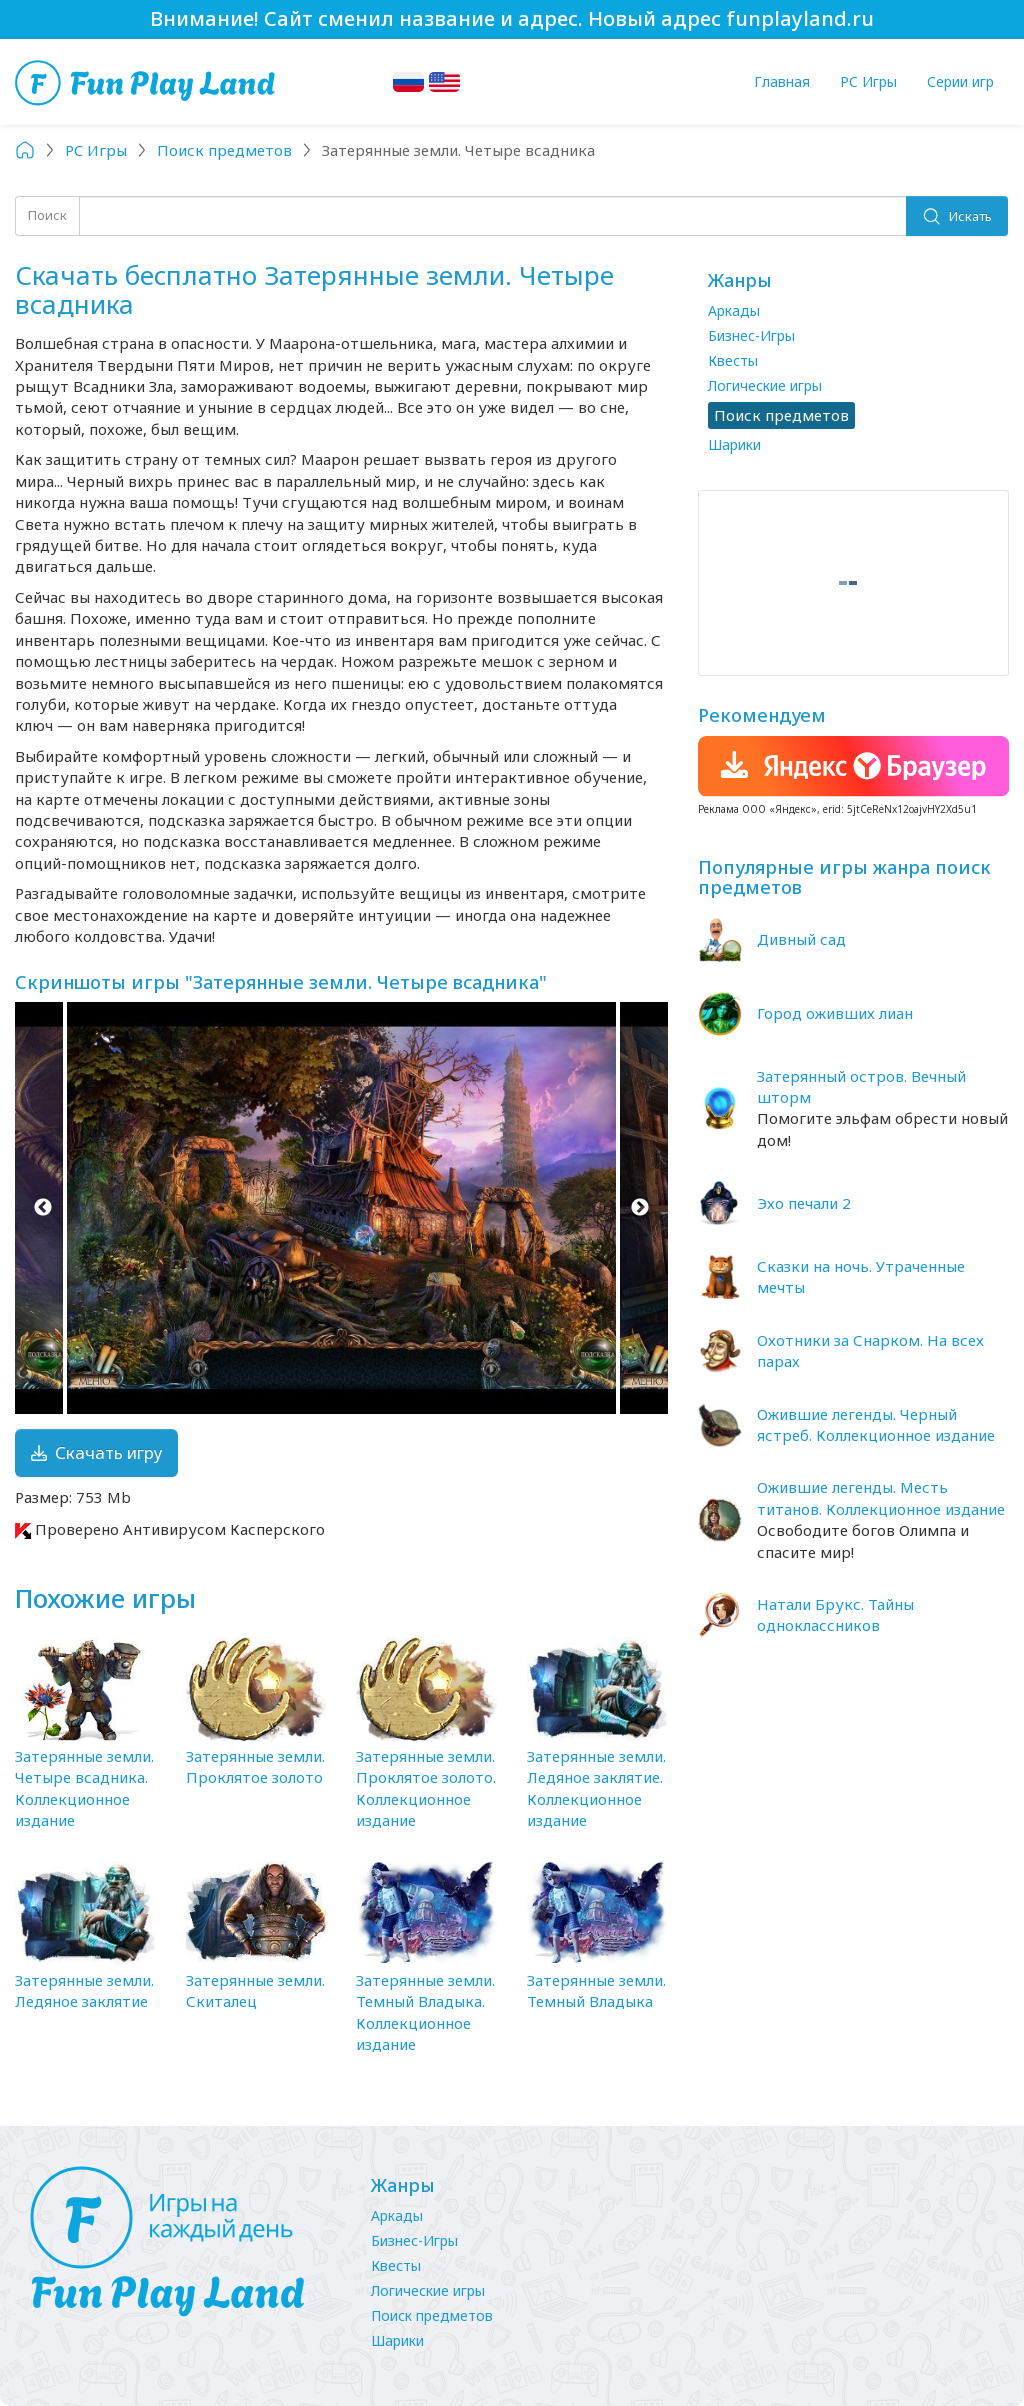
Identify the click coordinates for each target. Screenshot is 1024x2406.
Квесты (733, 360)
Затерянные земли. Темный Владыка (596, 1990)
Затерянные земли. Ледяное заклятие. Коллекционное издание (596, 1788)
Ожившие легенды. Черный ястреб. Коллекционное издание (876, 1424)
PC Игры (868, 81)
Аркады (734, 310)
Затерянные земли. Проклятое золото (255, 1766)
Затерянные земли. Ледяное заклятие (84, 1990)
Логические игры (765, 385)
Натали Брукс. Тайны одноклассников (835, 1614)
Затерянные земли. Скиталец (255, 1990)
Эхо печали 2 (804, 1203)
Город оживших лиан (835, 1013)
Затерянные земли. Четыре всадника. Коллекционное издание (84, 1788)
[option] (341, 1208)
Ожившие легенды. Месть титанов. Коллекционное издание (881, 1497)
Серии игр (960, 81)
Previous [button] (42, 1208)
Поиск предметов (432, 2315)
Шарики (734, 444)
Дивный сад (801, 939)
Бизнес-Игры (751, 335)
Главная (782, 81)
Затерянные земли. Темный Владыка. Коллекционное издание (425, 2012)
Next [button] (640, 1208)
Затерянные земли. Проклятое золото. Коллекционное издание (426, 1788)
